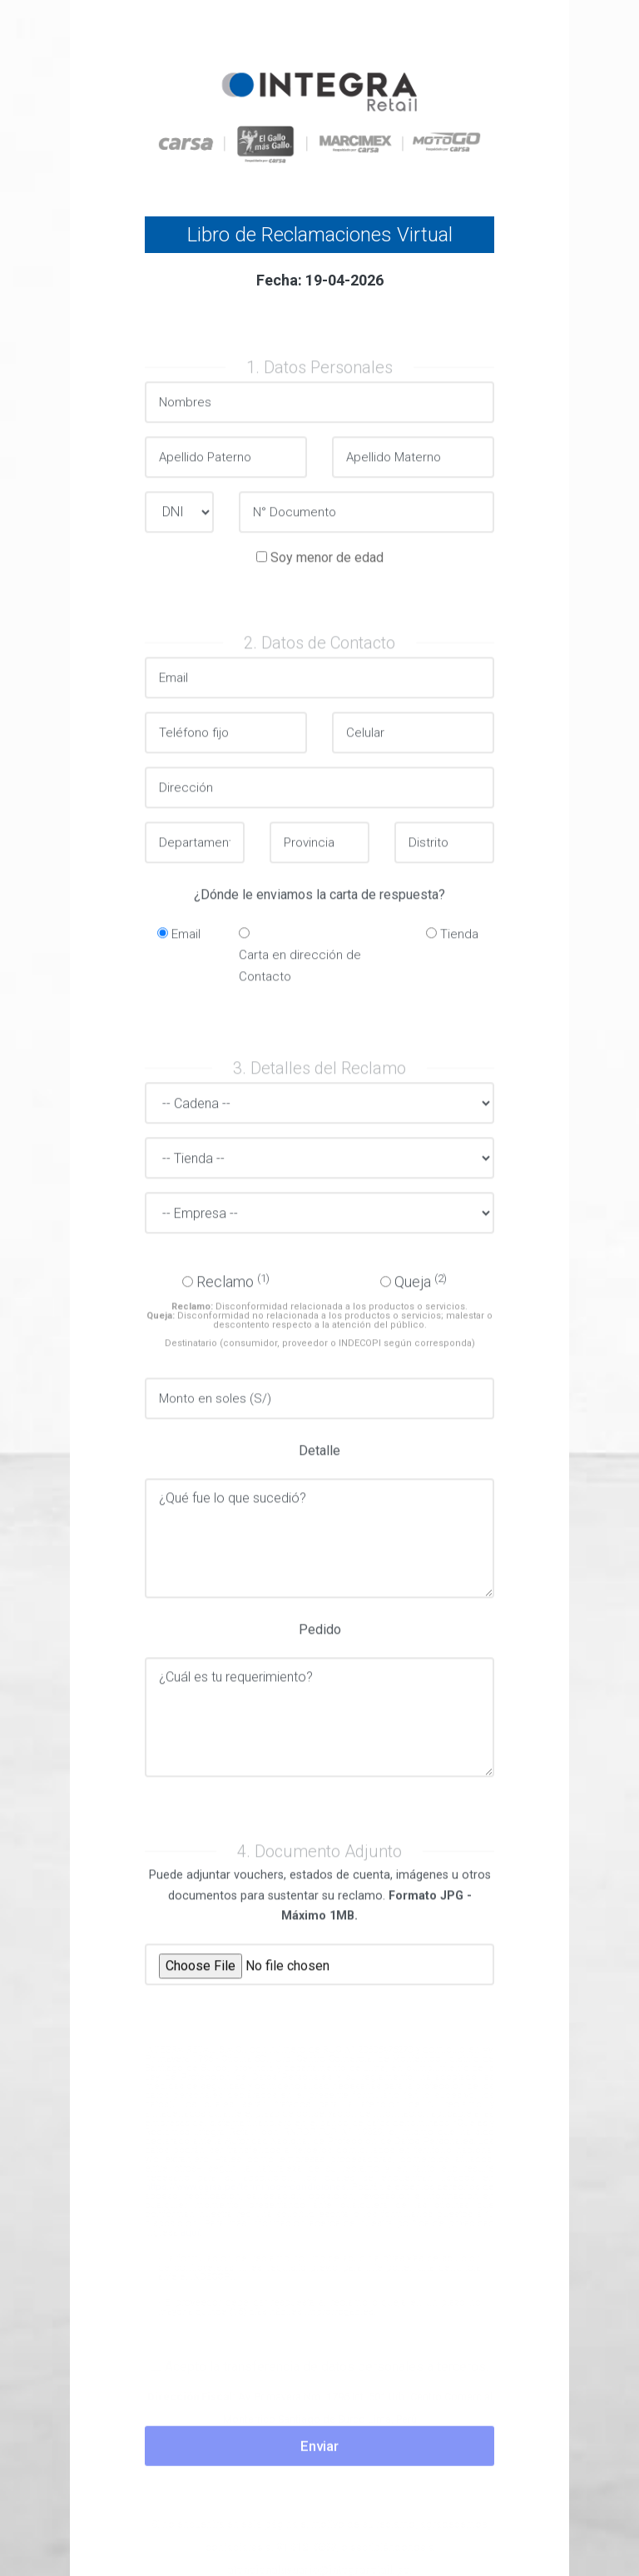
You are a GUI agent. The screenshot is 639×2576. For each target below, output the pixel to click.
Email (186, 942)
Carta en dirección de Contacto (300, 973)
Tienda (459, 942)
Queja (420, 1288)
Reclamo (233, 1288)
